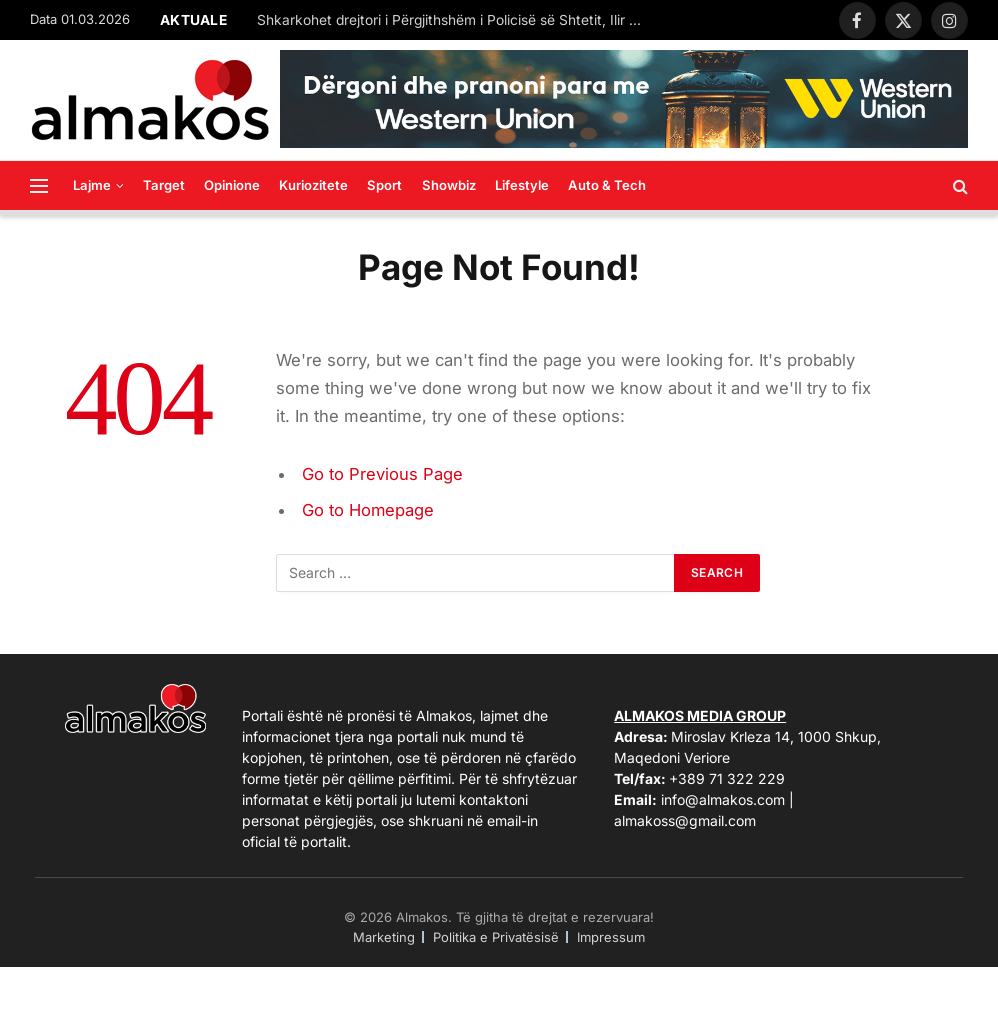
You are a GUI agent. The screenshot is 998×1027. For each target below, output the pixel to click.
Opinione (232, 185)
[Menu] (39, 185)
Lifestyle (522, 185)
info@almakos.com (723, 799)
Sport (384, 185)
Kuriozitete (313, 185)
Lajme (92, 185)
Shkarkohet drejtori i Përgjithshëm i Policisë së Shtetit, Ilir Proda (457, 20)
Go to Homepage (368, 510)
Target (164, 185)
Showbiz (449, 185)
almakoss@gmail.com (685, 820)
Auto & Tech (607, 185)
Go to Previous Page (382, 474)
